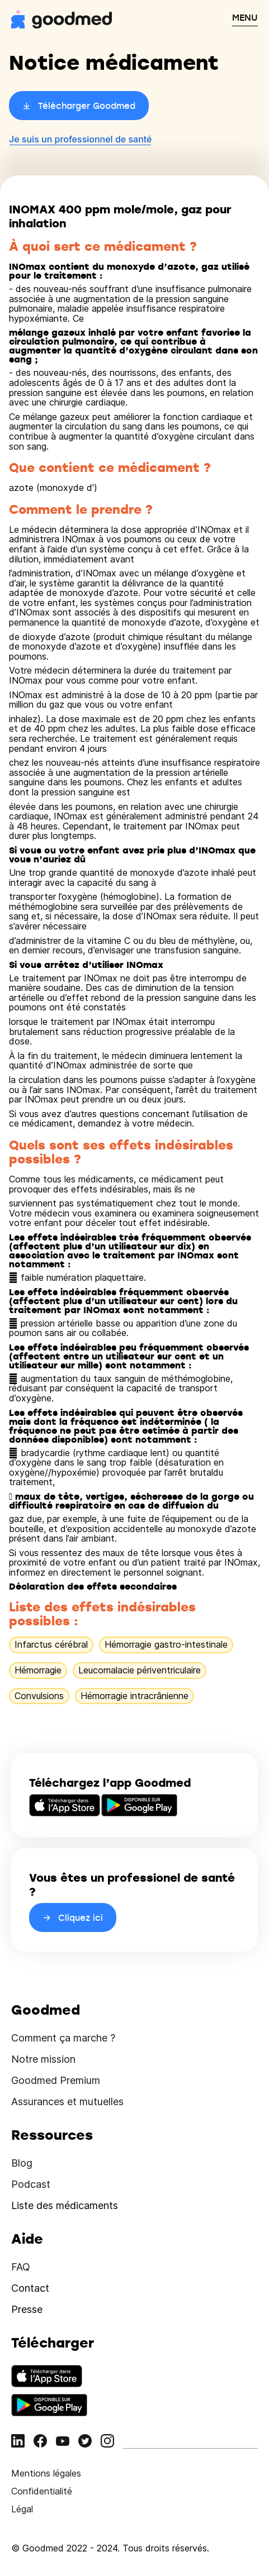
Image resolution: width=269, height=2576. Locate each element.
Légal (22, 2509)
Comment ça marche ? (63, 2038)
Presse (27, 2309)
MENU (245, 17)
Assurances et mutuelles (67, 2101)
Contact (30, 2288)
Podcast (30, 2184)
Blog (21, 2163)
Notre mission (43, 2059)
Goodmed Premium (55, 2080)
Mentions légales (46, 2473)
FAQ (20, 2267)
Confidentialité (41, 2491)
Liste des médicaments (64, 2205)
